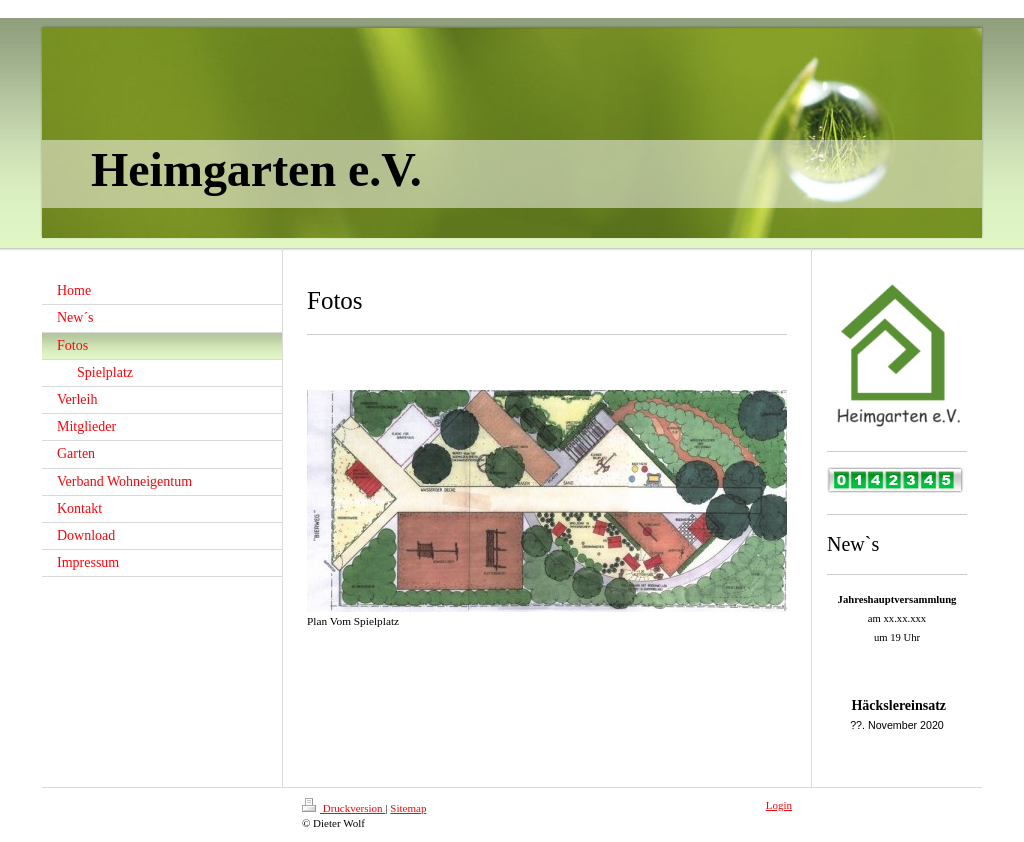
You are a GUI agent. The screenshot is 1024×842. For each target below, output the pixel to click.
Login (779, 805)
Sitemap (408, 808)
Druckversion (343, 808)
